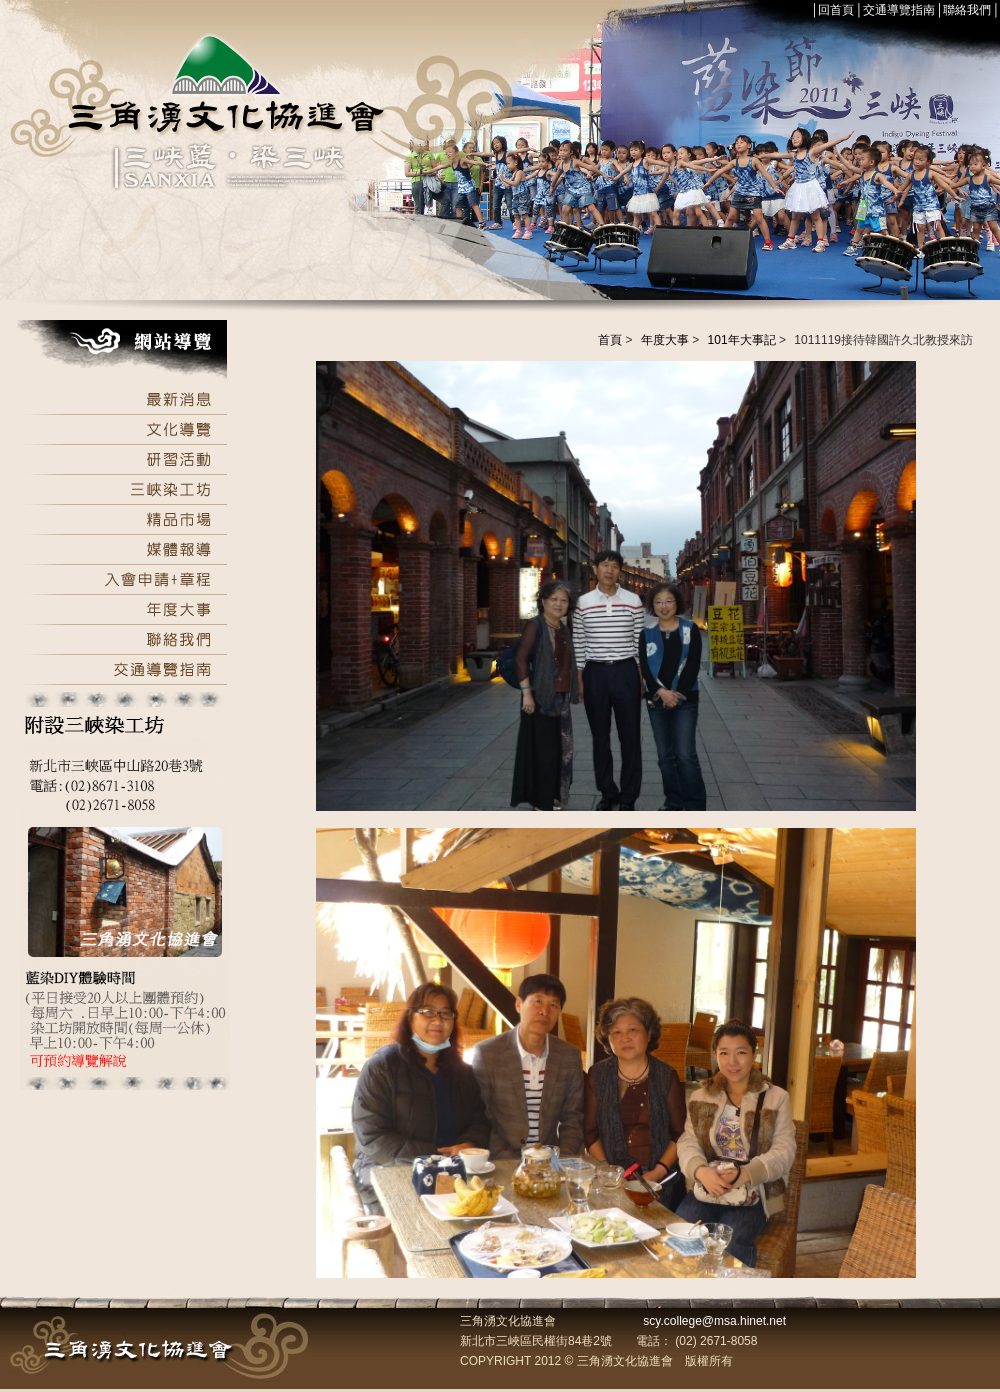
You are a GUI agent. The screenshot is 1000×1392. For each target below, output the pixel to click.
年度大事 (665, 340)
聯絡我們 (967, 10)
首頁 (610, 340)
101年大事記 (742, 340)
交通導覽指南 (899, 10)
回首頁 (836, 10)
